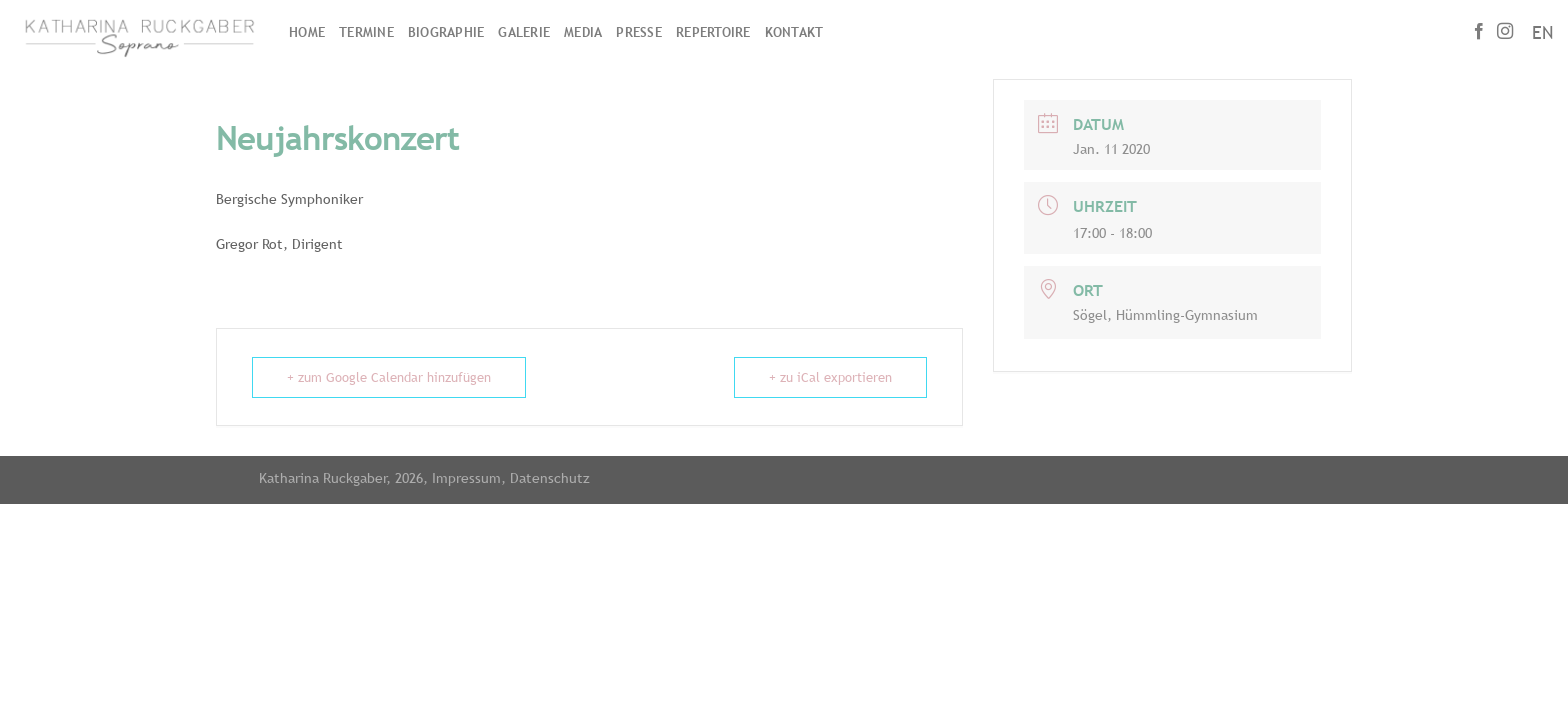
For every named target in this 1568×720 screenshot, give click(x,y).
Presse (639, 32)
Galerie (524, 32)
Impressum (466, 477)
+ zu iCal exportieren (830, 377)
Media (583, 32)
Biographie (446, 32)
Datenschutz (550, 477)
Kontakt (794, 32)
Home (307, 32)
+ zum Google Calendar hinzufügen (389, 377)
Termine (366, 32)
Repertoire (713, 32)
